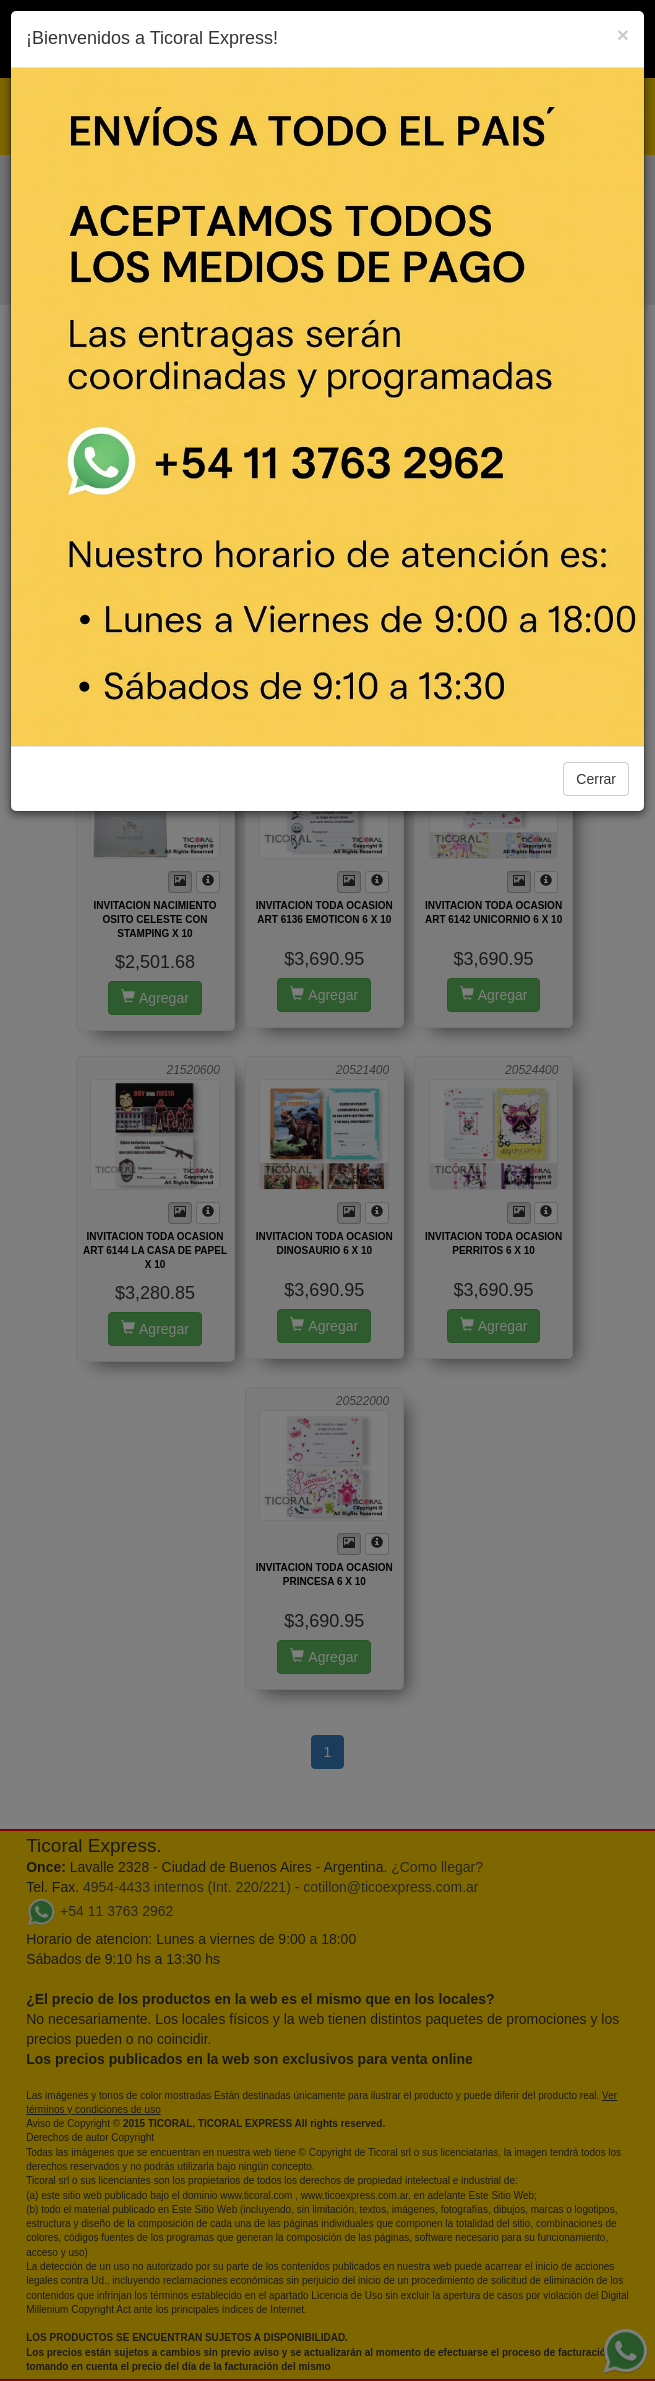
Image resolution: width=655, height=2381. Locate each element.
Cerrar (596, 779)
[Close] (623, 34)
